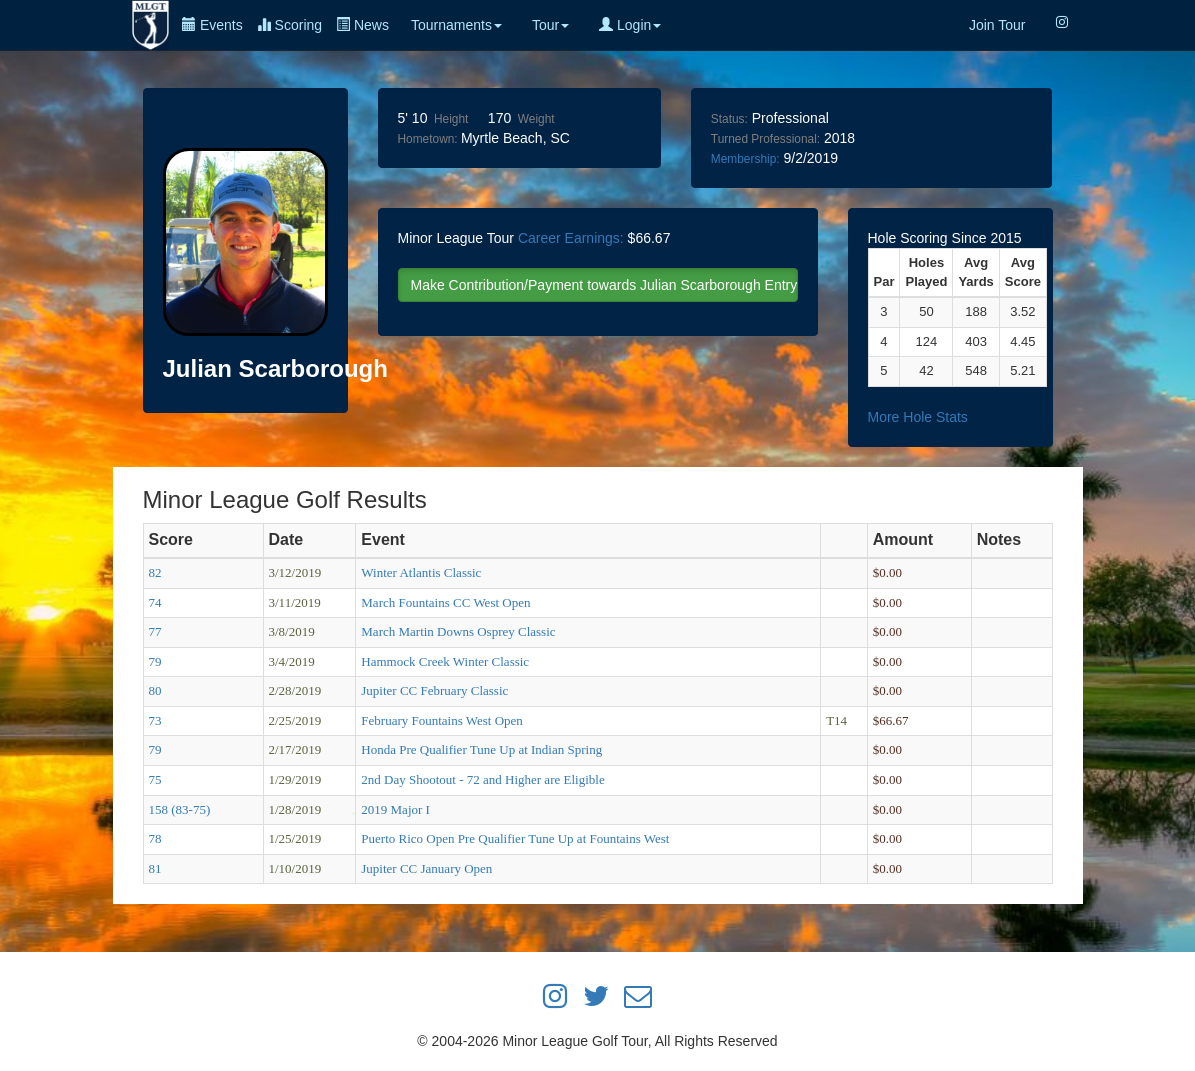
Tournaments (456, 25)
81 (155, 868)
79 (155, 661)
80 (155, 690)
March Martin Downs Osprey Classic (458, 631)
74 (155, 602)
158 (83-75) (180, 809)
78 (155, 838)
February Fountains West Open (442, 720)
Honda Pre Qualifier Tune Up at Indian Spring (481, 749)
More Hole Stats (918, 417)
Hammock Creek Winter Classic (445, 661)
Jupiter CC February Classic (434, 690)
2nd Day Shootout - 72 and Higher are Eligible (482, 779)
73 (155, 720)
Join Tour (997, 25)
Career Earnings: (571, 238)
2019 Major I (395, 809)
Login (630, 25)
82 (155, 572)
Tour (550, 25)
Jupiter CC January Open (426, 868)
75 (155, 779)
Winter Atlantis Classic (421, 572)
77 (155, 631)
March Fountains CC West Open (445, 602)
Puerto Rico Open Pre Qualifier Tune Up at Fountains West (515, 838)
